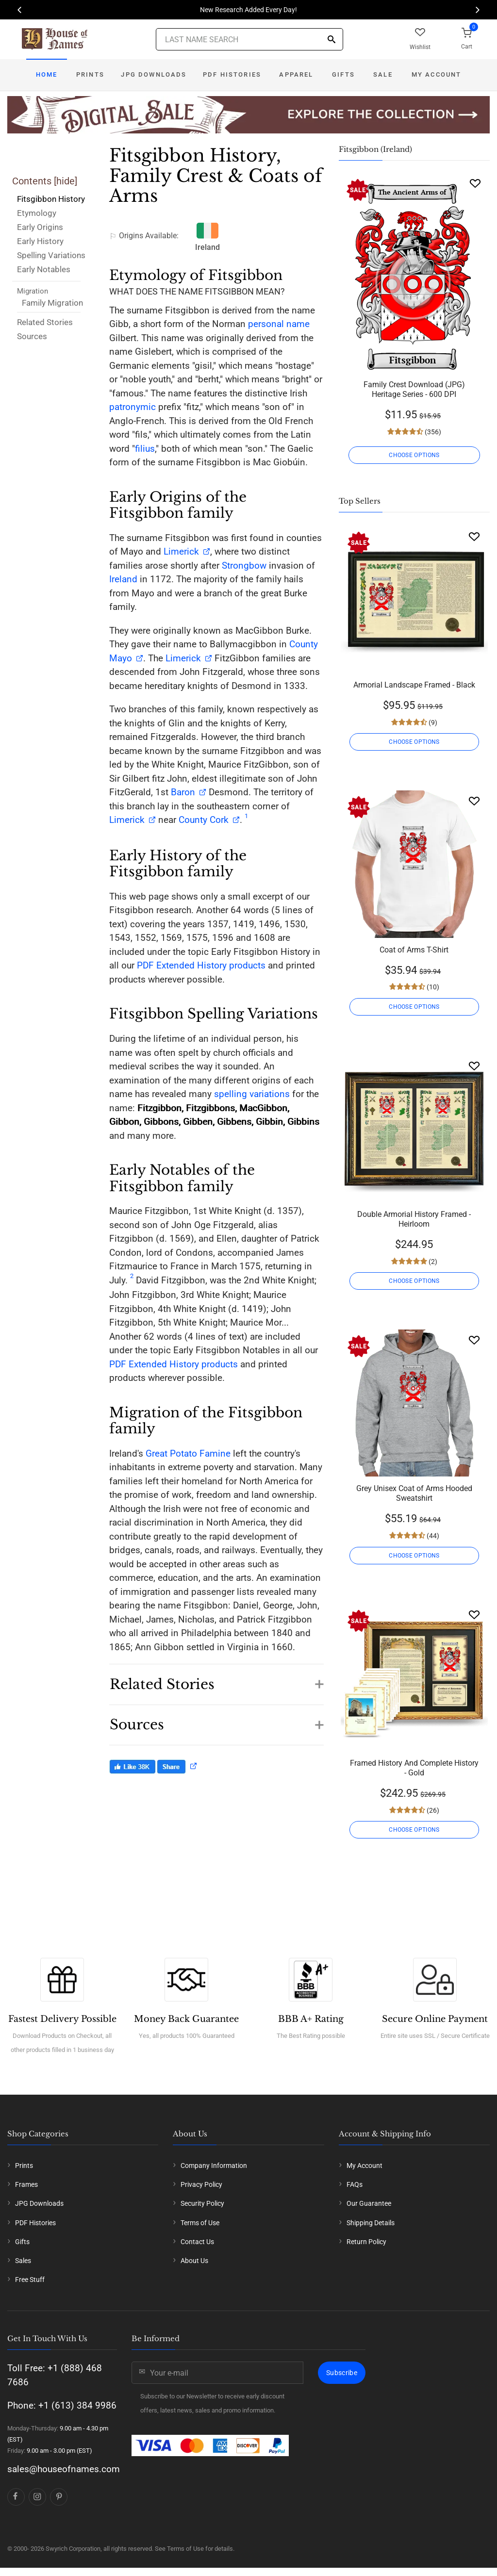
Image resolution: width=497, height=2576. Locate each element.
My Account (437, 74)
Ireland (123, 579)
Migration (32, 291)
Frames (26, 2184)
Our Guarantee (369, 2203)
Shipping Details (371, 2223)
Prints (90, 74)
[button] (216, 1679)
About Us (194, 2260)
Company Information (214, 2165)
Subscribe (341, 2373)
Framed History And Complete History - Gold (414, 1767)
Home (47, 74)
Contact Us (197, 2242)
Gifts (343, 74)
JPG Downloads (153, 74)
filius (145, 448)
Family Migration (52, 303)
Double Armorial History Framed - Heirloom (414, 1219)
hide (65, 181)
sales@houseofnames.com (63, 2469)
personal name (279, 323)
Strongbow (244, 565)
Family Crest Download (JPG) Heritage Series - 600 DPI (414, 389)
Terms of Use (200, 2223)
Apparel (296, 74)
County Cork (204, 819)
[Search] (331, 40)
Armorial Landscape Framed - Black (414, 684)
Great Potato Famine (188, 1453)
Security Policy (202, 2203)
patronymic (132, 406)
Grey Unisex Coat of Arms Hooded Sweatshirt (414, 1493)
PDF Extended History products (201, 965)
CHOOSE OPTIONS (414, 455)
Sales (23, 2260)
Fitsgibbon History (51, 199)
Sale (383, 74)
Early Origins (40, 227)
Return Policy (366, 2242)
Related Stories (45, 322)
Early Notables (43, 269)
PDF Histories (232, 74)
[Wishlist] (475, 183)
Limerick (181, 551)
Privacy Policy (201, 2184)
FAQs (355, 2184)
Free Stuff (30, 2279)
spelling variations (252, 1093)
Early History (40, 241)
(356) (432, 432)
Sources (32, 336)
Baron (181, 792)
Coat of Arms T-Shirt (414, 949)
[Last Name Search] (249, 39)
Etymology (36, 213)
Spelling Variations (51, 255)
